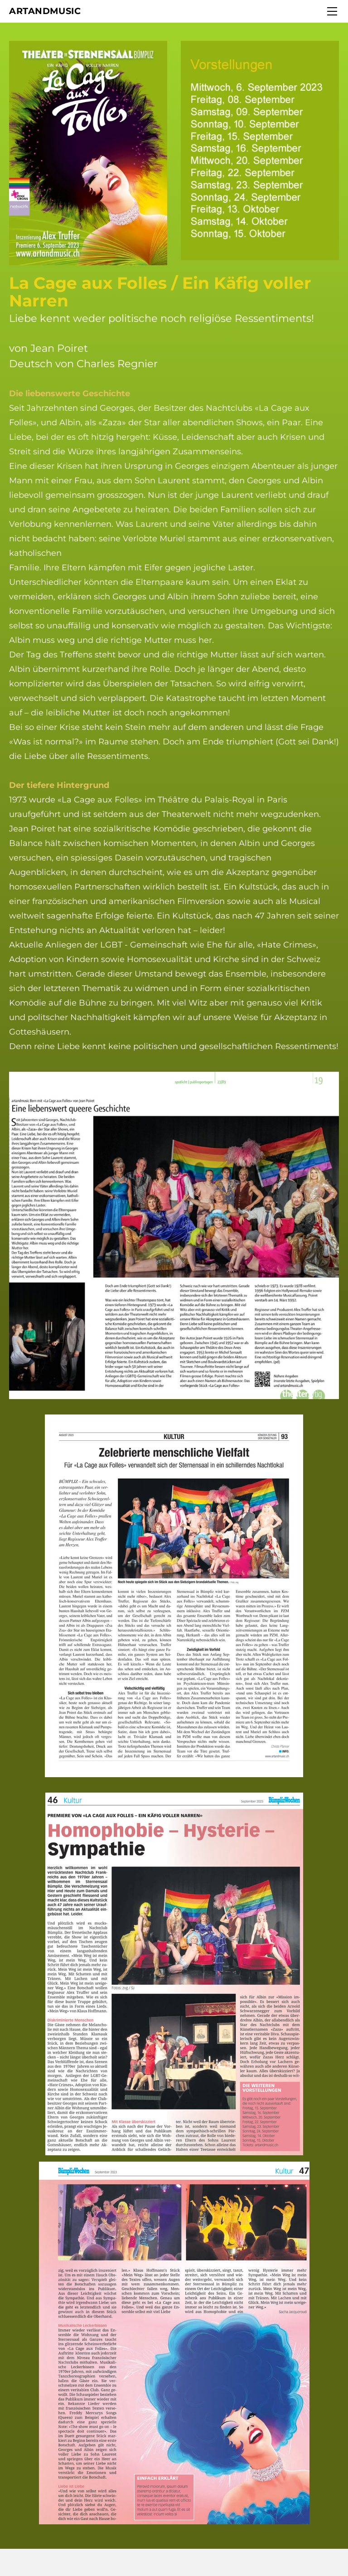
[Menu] (332, 11)
